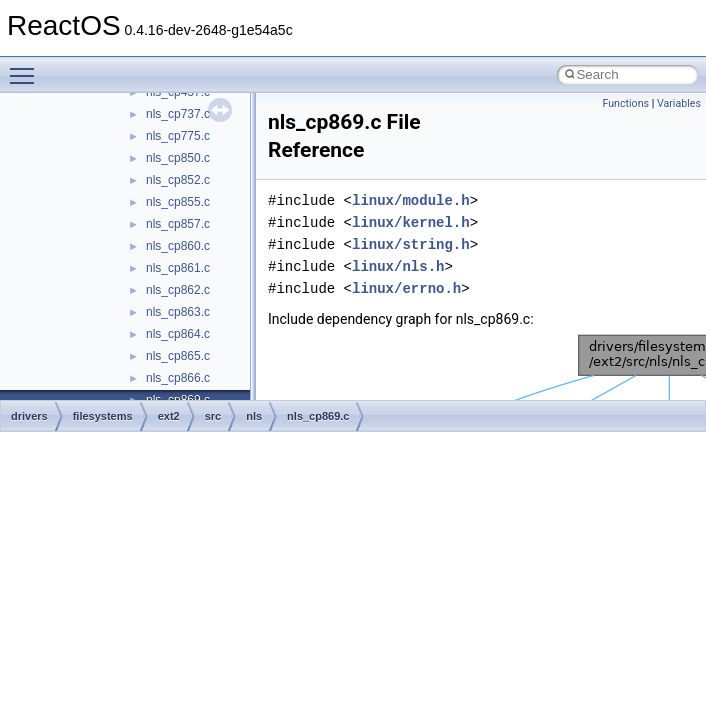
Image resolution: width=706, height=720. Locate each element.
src (213, 416)
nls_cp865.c (178, 356)
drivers (29, 416)
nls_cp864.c (178, 334)
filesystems (103, 416)
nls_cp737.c (178, 114)
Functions (625, 103)
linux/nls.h (398, 266)
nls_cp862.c (178, 290)
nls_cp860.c (178, 246)
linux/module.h (411, 200)
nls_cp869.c (318, 416)
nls (254, 416)
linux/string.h (411, 244)
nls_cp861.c (178, 268)
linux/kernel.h (411, 222)
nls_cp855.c (178, 202)
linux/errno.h (406, 288)
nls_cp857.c (178, 224)
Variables (679, 103)
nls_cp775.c (178, 136)
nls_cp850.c (178, 158)
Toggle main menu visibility (27, 67)
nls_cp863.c (178, 312)
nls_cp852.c (178, 180)
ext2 (169, 416)
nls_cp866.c (178, 378)
